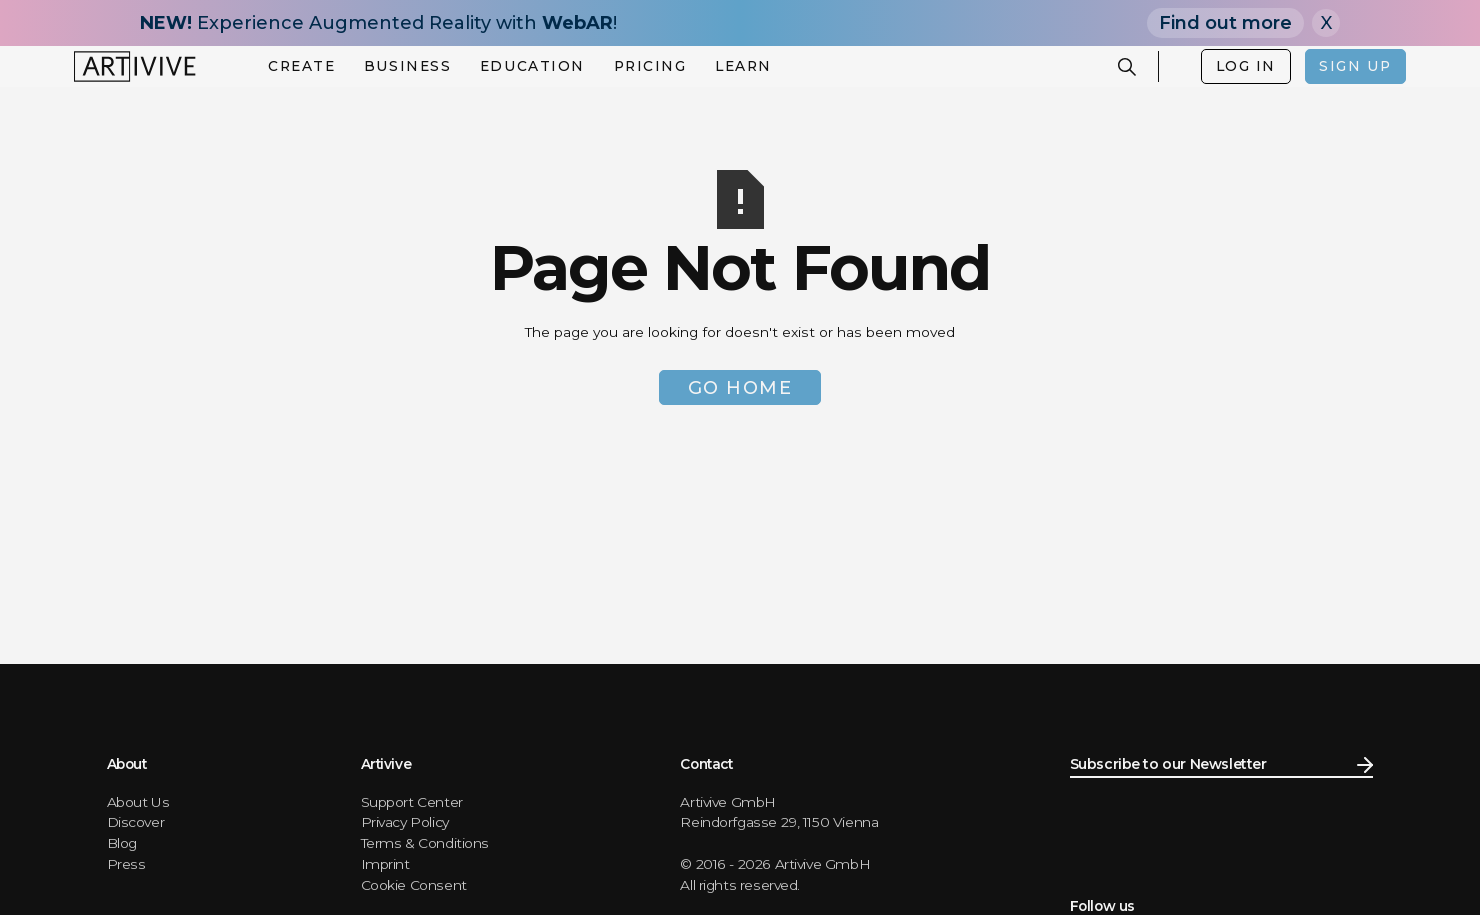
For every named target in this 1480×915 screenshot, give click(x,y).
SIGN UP (1355, 66)
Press (126, 864)
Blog (122, 843)
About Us (138, 802)
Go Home (740, 388)
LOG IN (1246, 66)
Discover (136, 822)
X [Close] (1326, 23)
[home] (135, 66)
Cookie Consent (414, 885)
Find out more (1225, 23)
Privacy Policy (405, 822)
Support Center (412, 802)
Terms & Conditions (425, 843)
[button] (301, 67)
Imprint (385, 864)
